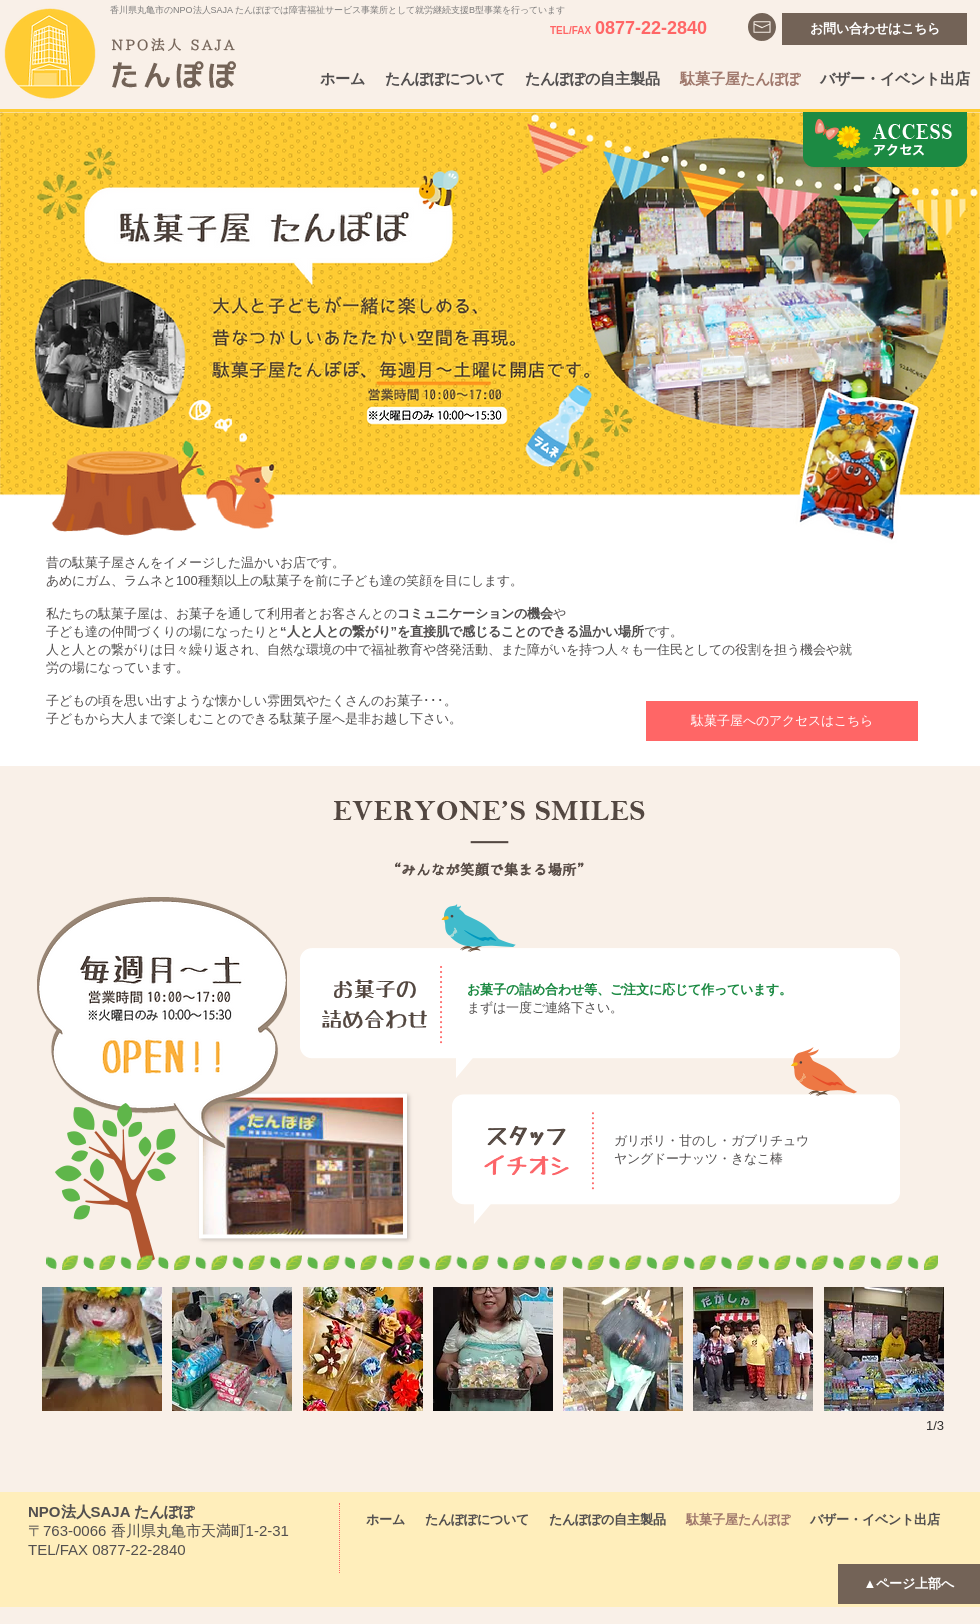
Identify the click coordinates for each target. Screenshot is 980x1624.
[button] (102, 1349)
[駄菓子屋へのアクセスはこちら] (782, 721)
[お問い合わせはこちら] (874, 29)
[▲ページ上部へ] (909, 1584)
